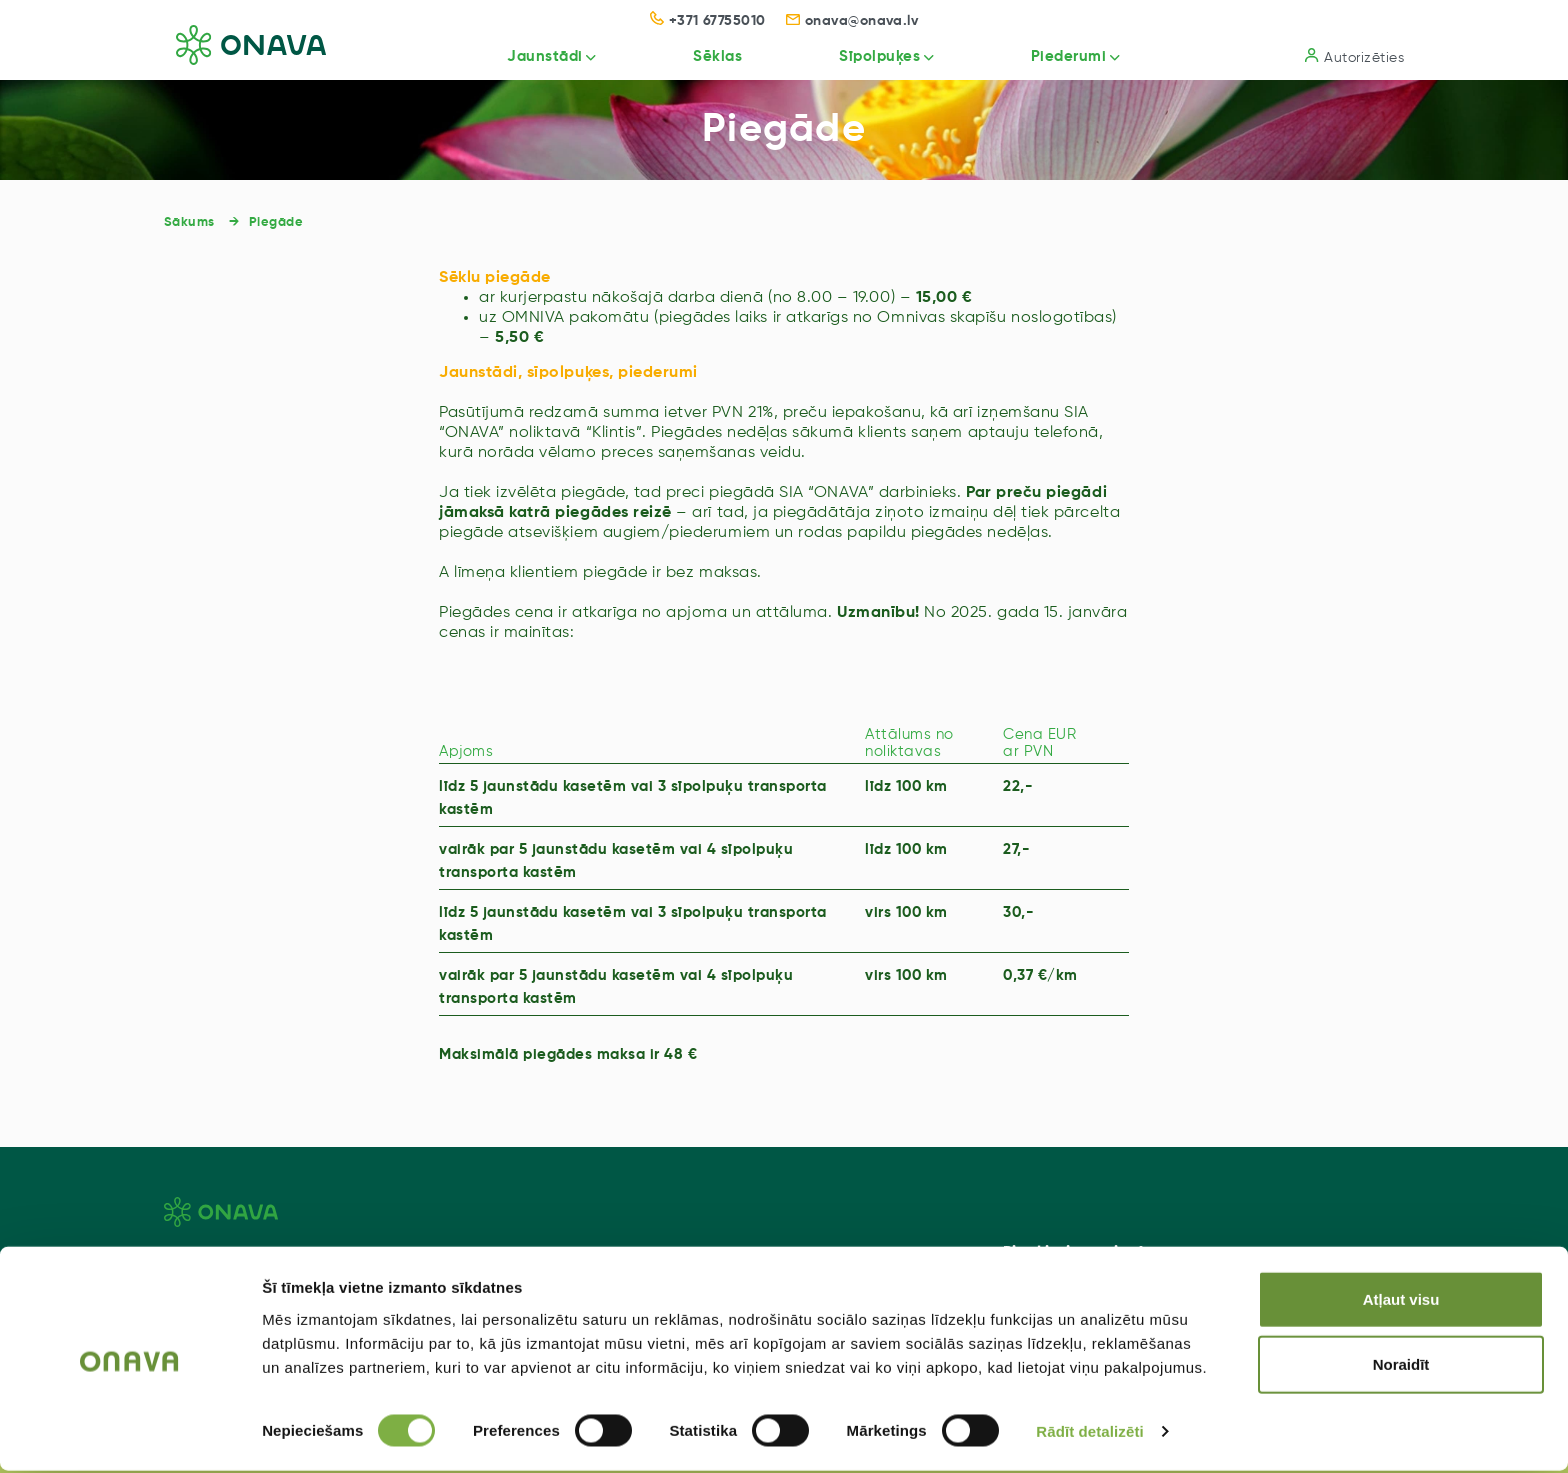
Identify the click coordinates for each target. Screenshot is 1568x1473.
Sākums (189, 222)
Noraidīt (1401, 1366)
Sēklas (692, 56)
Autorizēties (1354, 56)
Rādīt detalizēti (1089, 1433)
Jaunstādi (512, 56)
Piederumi (1059, 56)
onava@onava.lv (852, 21)
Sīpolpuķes (861, 56)
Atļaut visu (1401, 1300)
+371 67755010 (708, 21)
